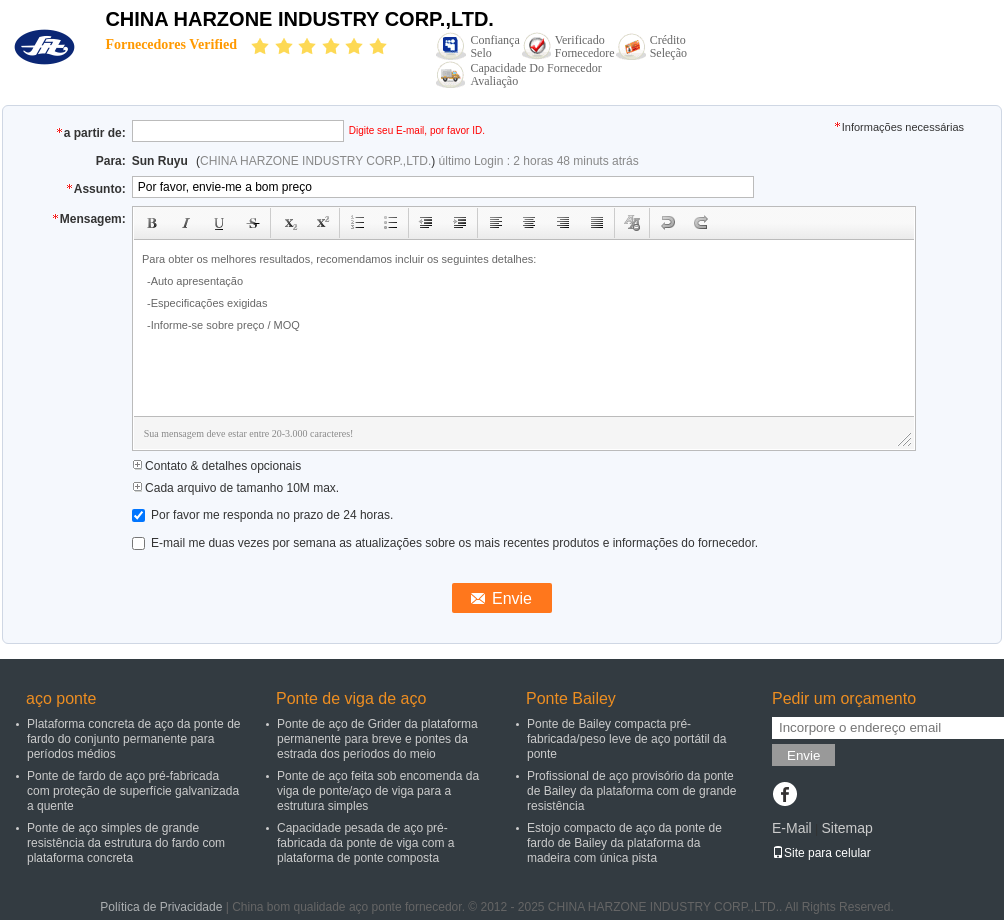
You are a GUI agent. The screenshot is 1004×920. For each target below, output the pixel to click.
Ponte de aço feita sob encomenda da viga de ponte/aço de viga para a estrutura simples (378, 791)
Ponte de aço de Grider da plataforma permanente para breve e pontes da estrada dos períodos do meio (377, 739)
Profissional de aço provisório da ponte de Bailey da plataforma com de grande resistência (631, 791)
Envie (803, 755)
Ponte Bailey (571, 698)
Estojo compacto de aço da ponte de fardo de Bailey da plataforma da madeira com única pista (624, 843)
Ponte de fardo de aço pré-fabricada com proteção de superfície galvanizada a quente (133, 791)
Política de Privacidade (161, 907)
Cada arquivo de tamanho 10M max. (235, 488)
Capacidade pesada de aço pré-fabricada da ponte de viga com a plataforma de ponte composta (365, 843)
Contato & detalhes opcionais (216, 466)
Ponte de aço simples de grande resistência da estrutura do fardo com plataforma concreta (126, 843)
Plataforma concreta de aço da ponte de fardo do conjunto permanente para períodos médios (133, 739)
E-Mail (792, 828)
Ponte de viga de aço (351, 698)
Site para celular (821, 853)
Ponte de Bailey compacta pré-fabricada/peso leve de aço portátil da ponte (626, 739)
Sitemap (846, 828)
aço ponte (61, 698)
